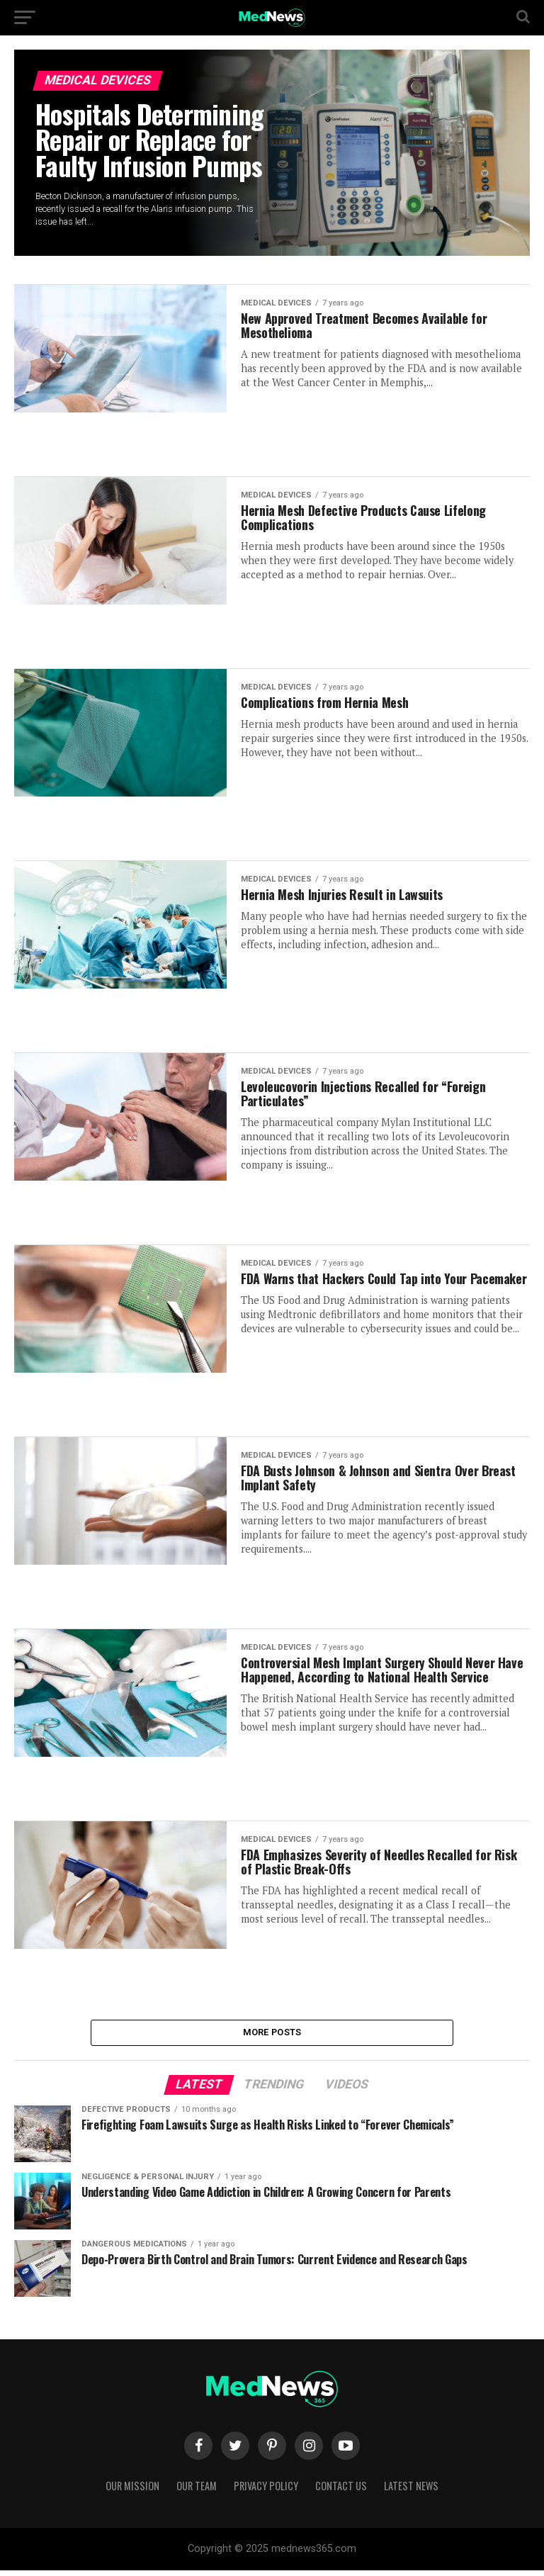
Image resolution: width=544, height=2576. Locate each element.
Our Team (196, 2491)
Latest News (411, 2491)
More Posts (272, 2035)
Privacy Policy (266, 2491)
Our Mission (132, 2491)
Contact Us (341, 2491)
